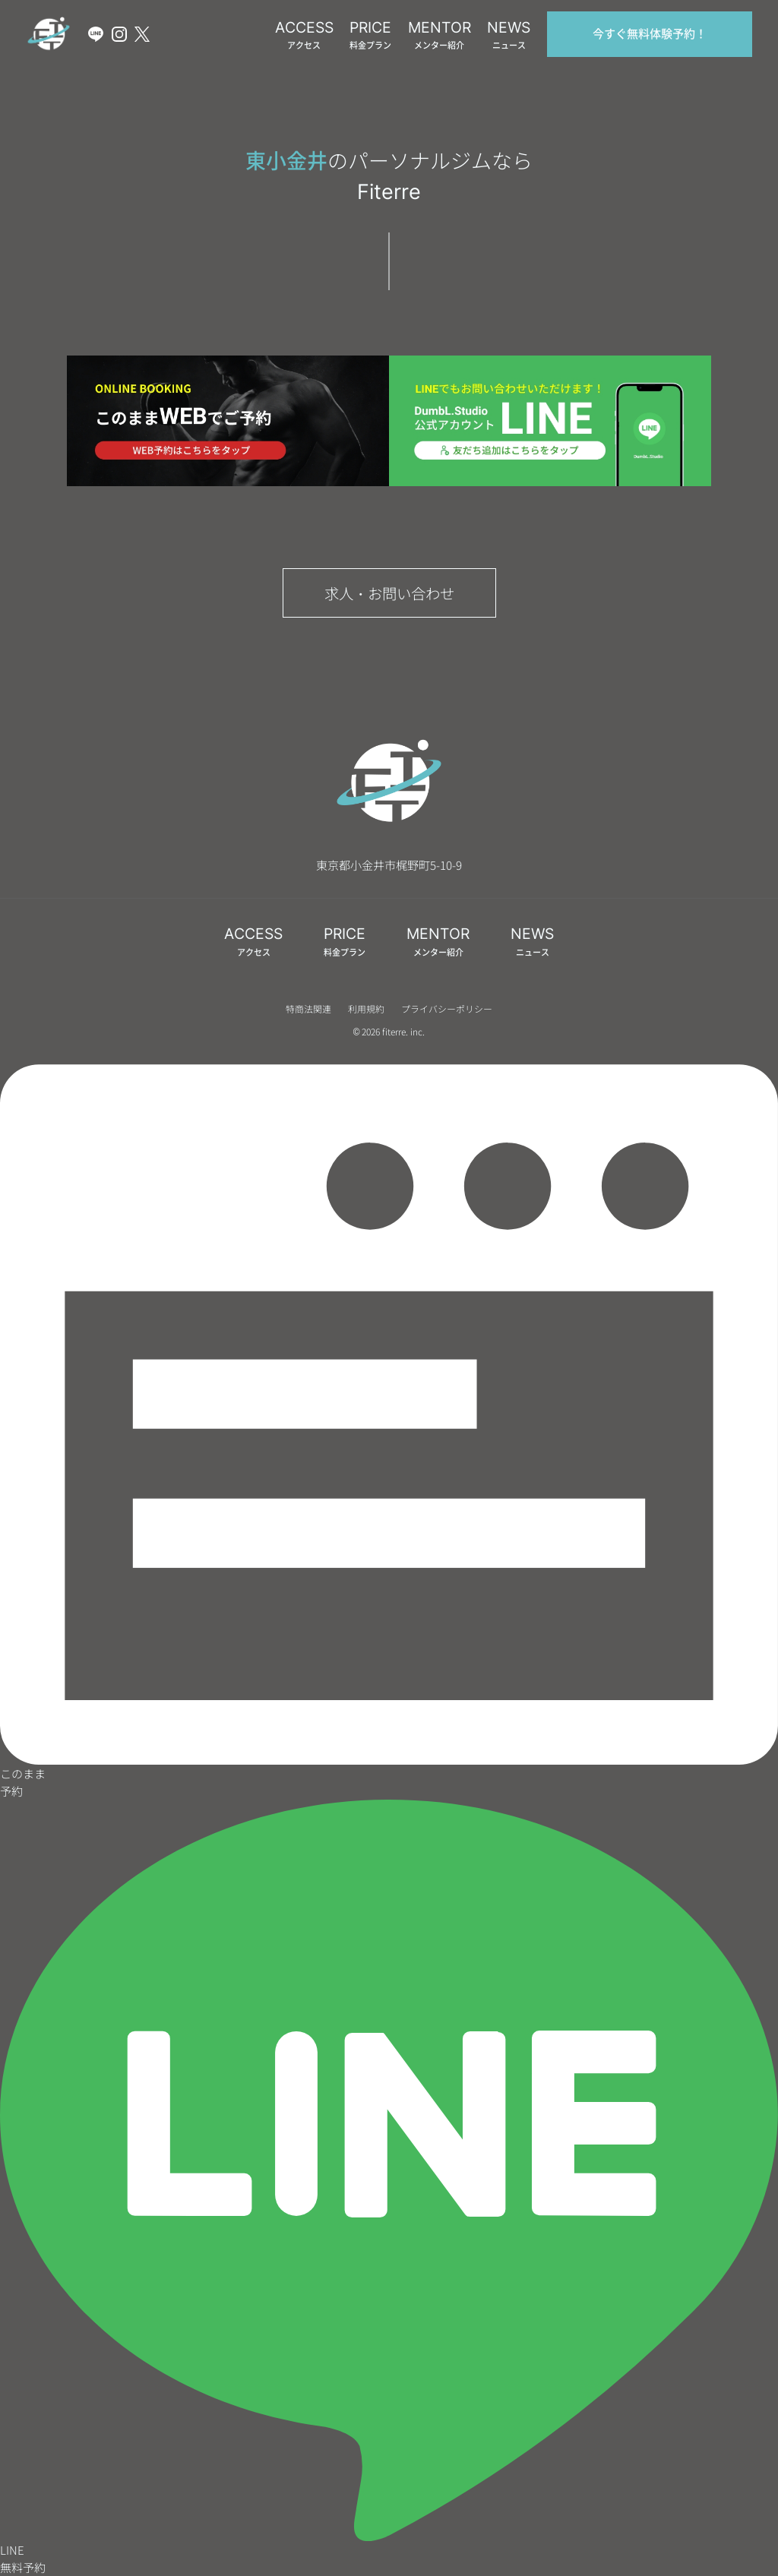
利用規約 (366, 1008)
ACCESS (304, 35)
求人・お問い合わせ (389, 593)
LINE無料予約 (389, 2187)
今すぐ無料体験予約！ (650, 34)
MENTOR (439, 35)
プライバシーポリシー (446, 1008)
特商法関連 (308, 1008)
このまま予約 (389, 1431)
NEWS (508, 35)
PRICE (370, 35)
